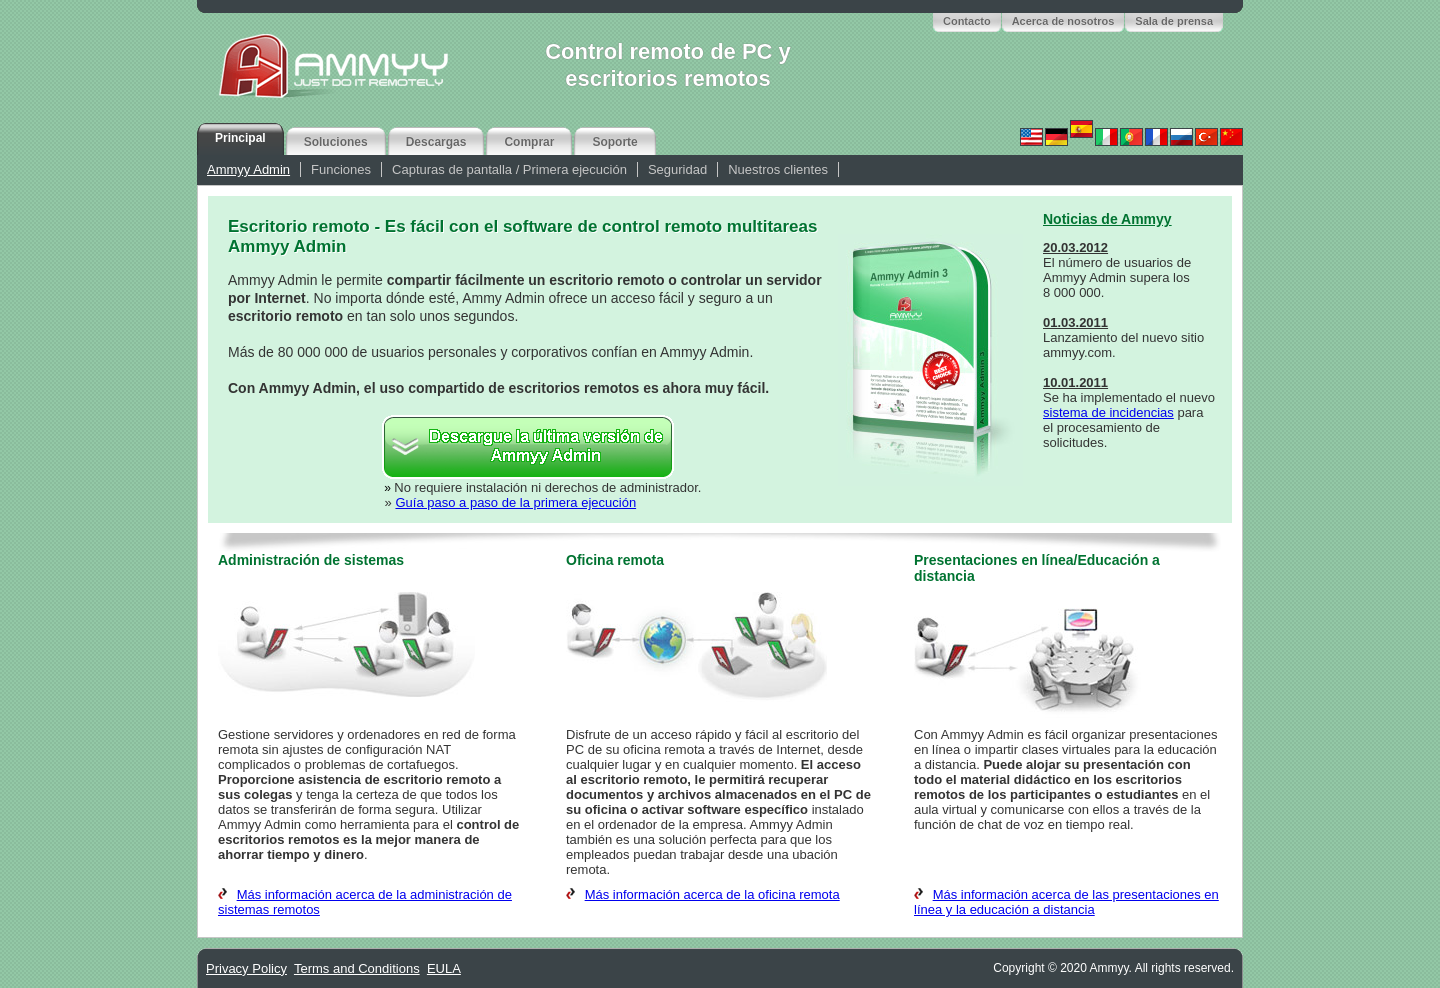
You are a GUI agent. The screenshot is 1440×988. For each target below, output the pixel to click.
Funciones (341, 169)
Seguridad (677, 169)
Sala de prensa (1174, 21)
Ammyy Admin (248, 169)
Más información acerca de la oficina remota (712, 894)
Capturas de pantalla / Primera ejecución (509, 169)
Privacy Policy (246, 968)
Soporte (614, 142)
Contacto (967, 21)
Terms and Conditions (357, 968)
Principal (240, 138)
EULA (444, 968)
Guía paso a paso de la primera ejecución (515, 502)
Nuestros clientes (778, 169)
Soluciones (336, 142)
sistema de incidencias (1108, 412)
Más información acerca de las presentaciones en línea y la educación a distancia (1066, 902)
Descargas (436, 142)
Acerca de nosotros (1063, 21)
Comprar (529, 142)
